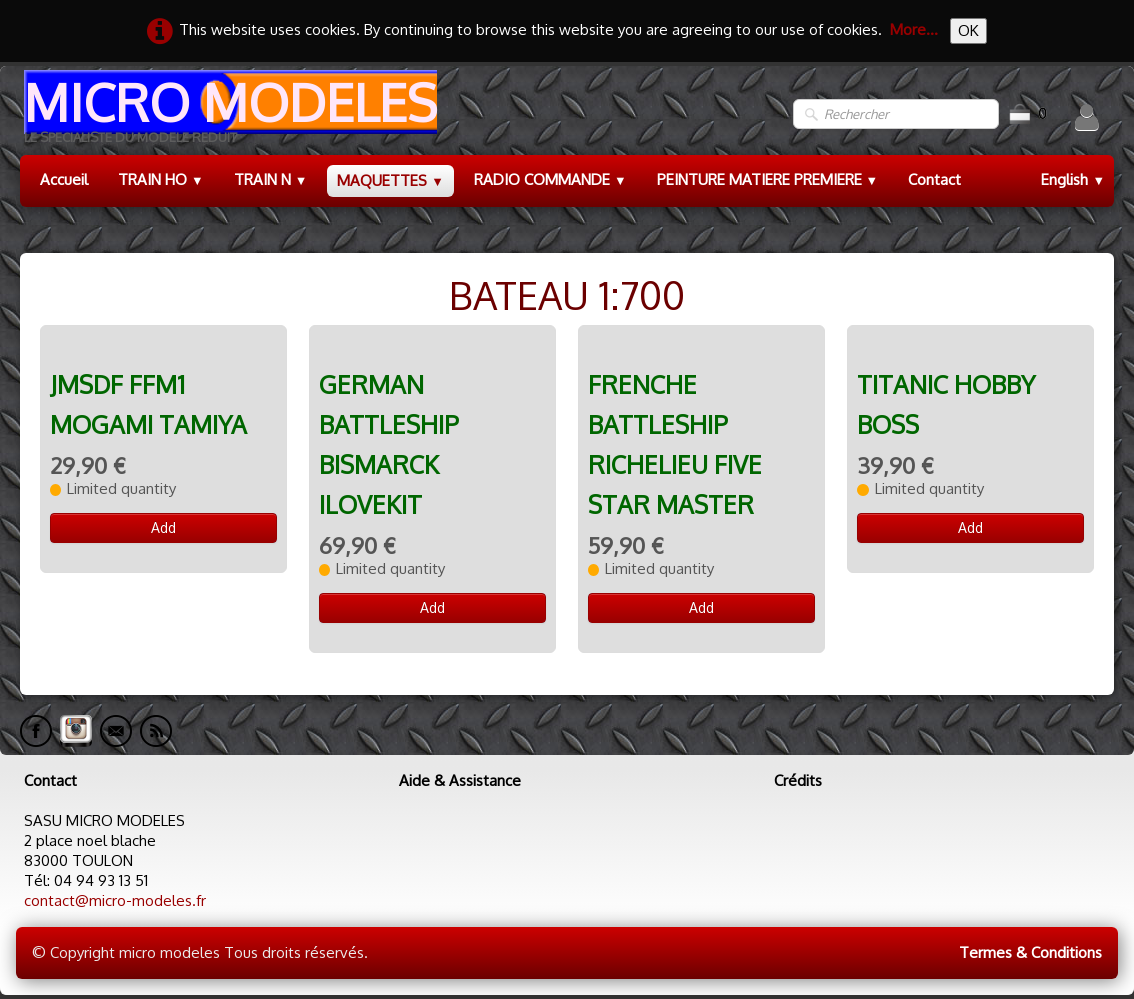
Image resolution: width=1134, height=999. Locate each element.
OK (968, 30)
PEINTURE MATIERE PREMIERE (768, 179)
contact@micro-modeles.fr (115, 900)
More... (914, 29)
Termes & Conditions (1030, 952)
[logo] (228, 114)
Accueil (64, 179)
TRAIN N (271, 179)
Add (163, 527)
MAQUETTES (390, 180)
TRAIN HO (161, 179)
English (1073, 179)
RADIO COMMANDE (550, 179)
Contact (934, 179)
